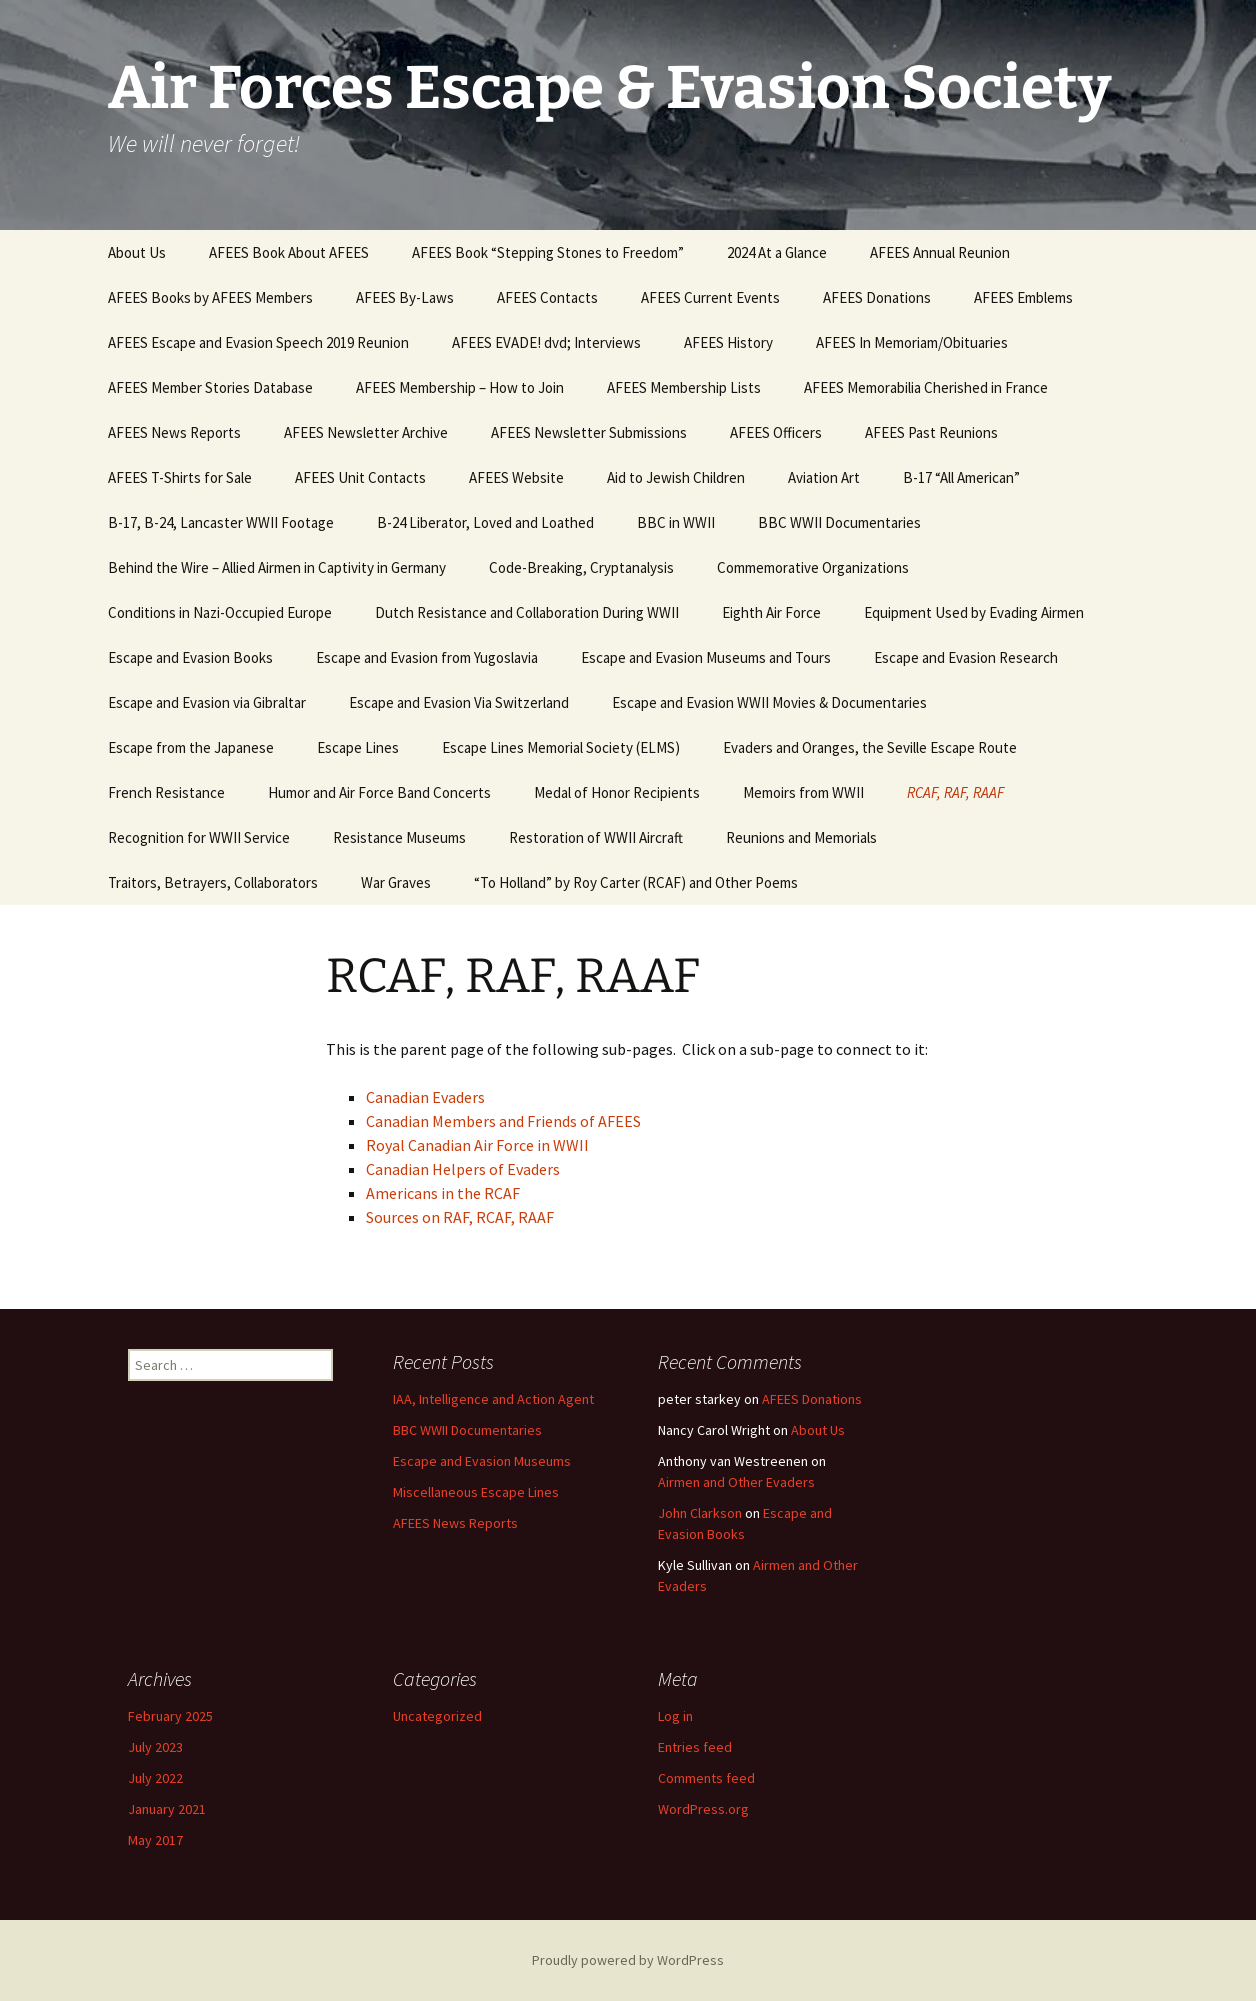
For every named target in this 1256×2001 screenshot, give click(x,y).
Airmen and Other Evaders (736, 1482)
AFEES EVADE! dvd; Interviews (546, 342)
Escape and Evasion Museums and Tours (706, 657)
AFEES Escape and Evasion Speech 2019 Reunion (258, 342)
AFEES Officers (776, 432)
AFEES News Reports (174, 432)
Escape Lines (358, 747)
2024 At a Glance (777, 252)
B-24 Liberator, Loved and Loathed (485, 522)
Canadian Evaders (425, 1097)
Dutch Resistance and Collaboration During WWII (527, 612)
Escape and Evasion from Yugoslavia (427, 657)
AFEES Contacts (547, 297)
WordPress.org (703, 1809)
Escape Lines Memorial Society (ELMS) (561, 747)
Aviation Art (824, 477)
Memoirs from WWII (803, 792)
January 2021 (167, 1809)
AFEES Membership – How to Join (460, 387)
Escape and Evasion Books (190, 657)
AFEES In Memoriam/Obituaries (912, 342)
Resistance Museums (399, 837)
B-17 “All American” (961, 477)
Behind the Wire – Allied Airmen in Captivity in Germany (277, 567)
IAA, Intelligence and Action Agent (493, 1399)
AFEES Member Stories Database (210, 387)
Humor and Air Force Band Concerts (379, 792)
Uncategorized (437, 1716)
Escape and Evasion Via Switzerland (459, 702)
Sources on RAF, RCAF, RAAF (460, 1217)
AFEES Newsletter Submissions (589, 432)
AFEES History (728, 342)
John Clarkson (700, 1513)
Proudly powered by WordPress (628, 1960)
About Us (137, 252)
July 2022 (155, 1778)
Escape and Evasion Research (966, 657)
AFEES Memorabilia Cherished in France (926, 387)
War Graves (396, 882)
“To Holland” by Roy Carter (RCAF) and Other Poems (636, 882)
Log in (675, 1716)
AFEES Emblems (1023, 297)
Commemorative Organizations (813, 567)
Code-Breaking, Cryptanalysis (581, 567)
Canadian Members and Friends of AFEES (503, 1121)
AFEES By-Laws (405, 297)
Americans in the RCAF (443, 1193)
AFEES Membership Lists (684, 387)
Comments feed (706, 1778)
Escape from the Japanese (191, 747)
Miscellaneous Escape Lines (476, 1492)
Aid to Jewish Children (676, 477)
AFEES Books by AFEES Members (210, 297)
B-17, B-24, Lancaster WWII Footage (221, 522)
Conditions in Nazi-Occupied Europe (220, 612)
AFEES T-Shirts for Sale (180, 477)
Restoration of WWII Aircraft (596, 837)
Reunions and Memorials (801, 837)
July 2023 (155, 1747)
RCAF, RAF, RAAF (955, 792)
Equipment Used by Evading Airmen (974, 612)
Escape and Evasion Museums (482, 1461)
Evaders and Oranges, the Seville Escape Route (870, 747)
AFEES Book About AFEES (289, 252)
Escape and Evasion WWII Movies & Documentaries (769, 702)
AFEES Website (516, 477)
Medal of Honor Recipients (617, 792)
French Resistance (166, 792)
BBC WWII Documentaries (839, 522)
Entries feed (695, 1747)
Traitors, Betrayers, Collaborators (213, 882)
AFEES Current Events (710, 297)
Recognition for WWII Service (199, 837)
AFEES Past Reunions (931, 432)
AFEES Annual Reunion (940, 252)
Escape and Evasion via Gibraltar (207, 702)
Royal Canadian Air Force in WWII (477, 1145)
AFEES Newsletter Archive (366, 432)
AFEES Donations (877, 297)
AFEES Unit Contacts (360, 477)
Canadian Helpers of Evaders (463, 1169)
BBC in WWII (676, 522)
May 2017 (155, 1840)
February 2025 (170, 1716)
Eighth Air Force (771, 612)
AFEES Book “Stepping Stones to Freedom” (548, 252)
